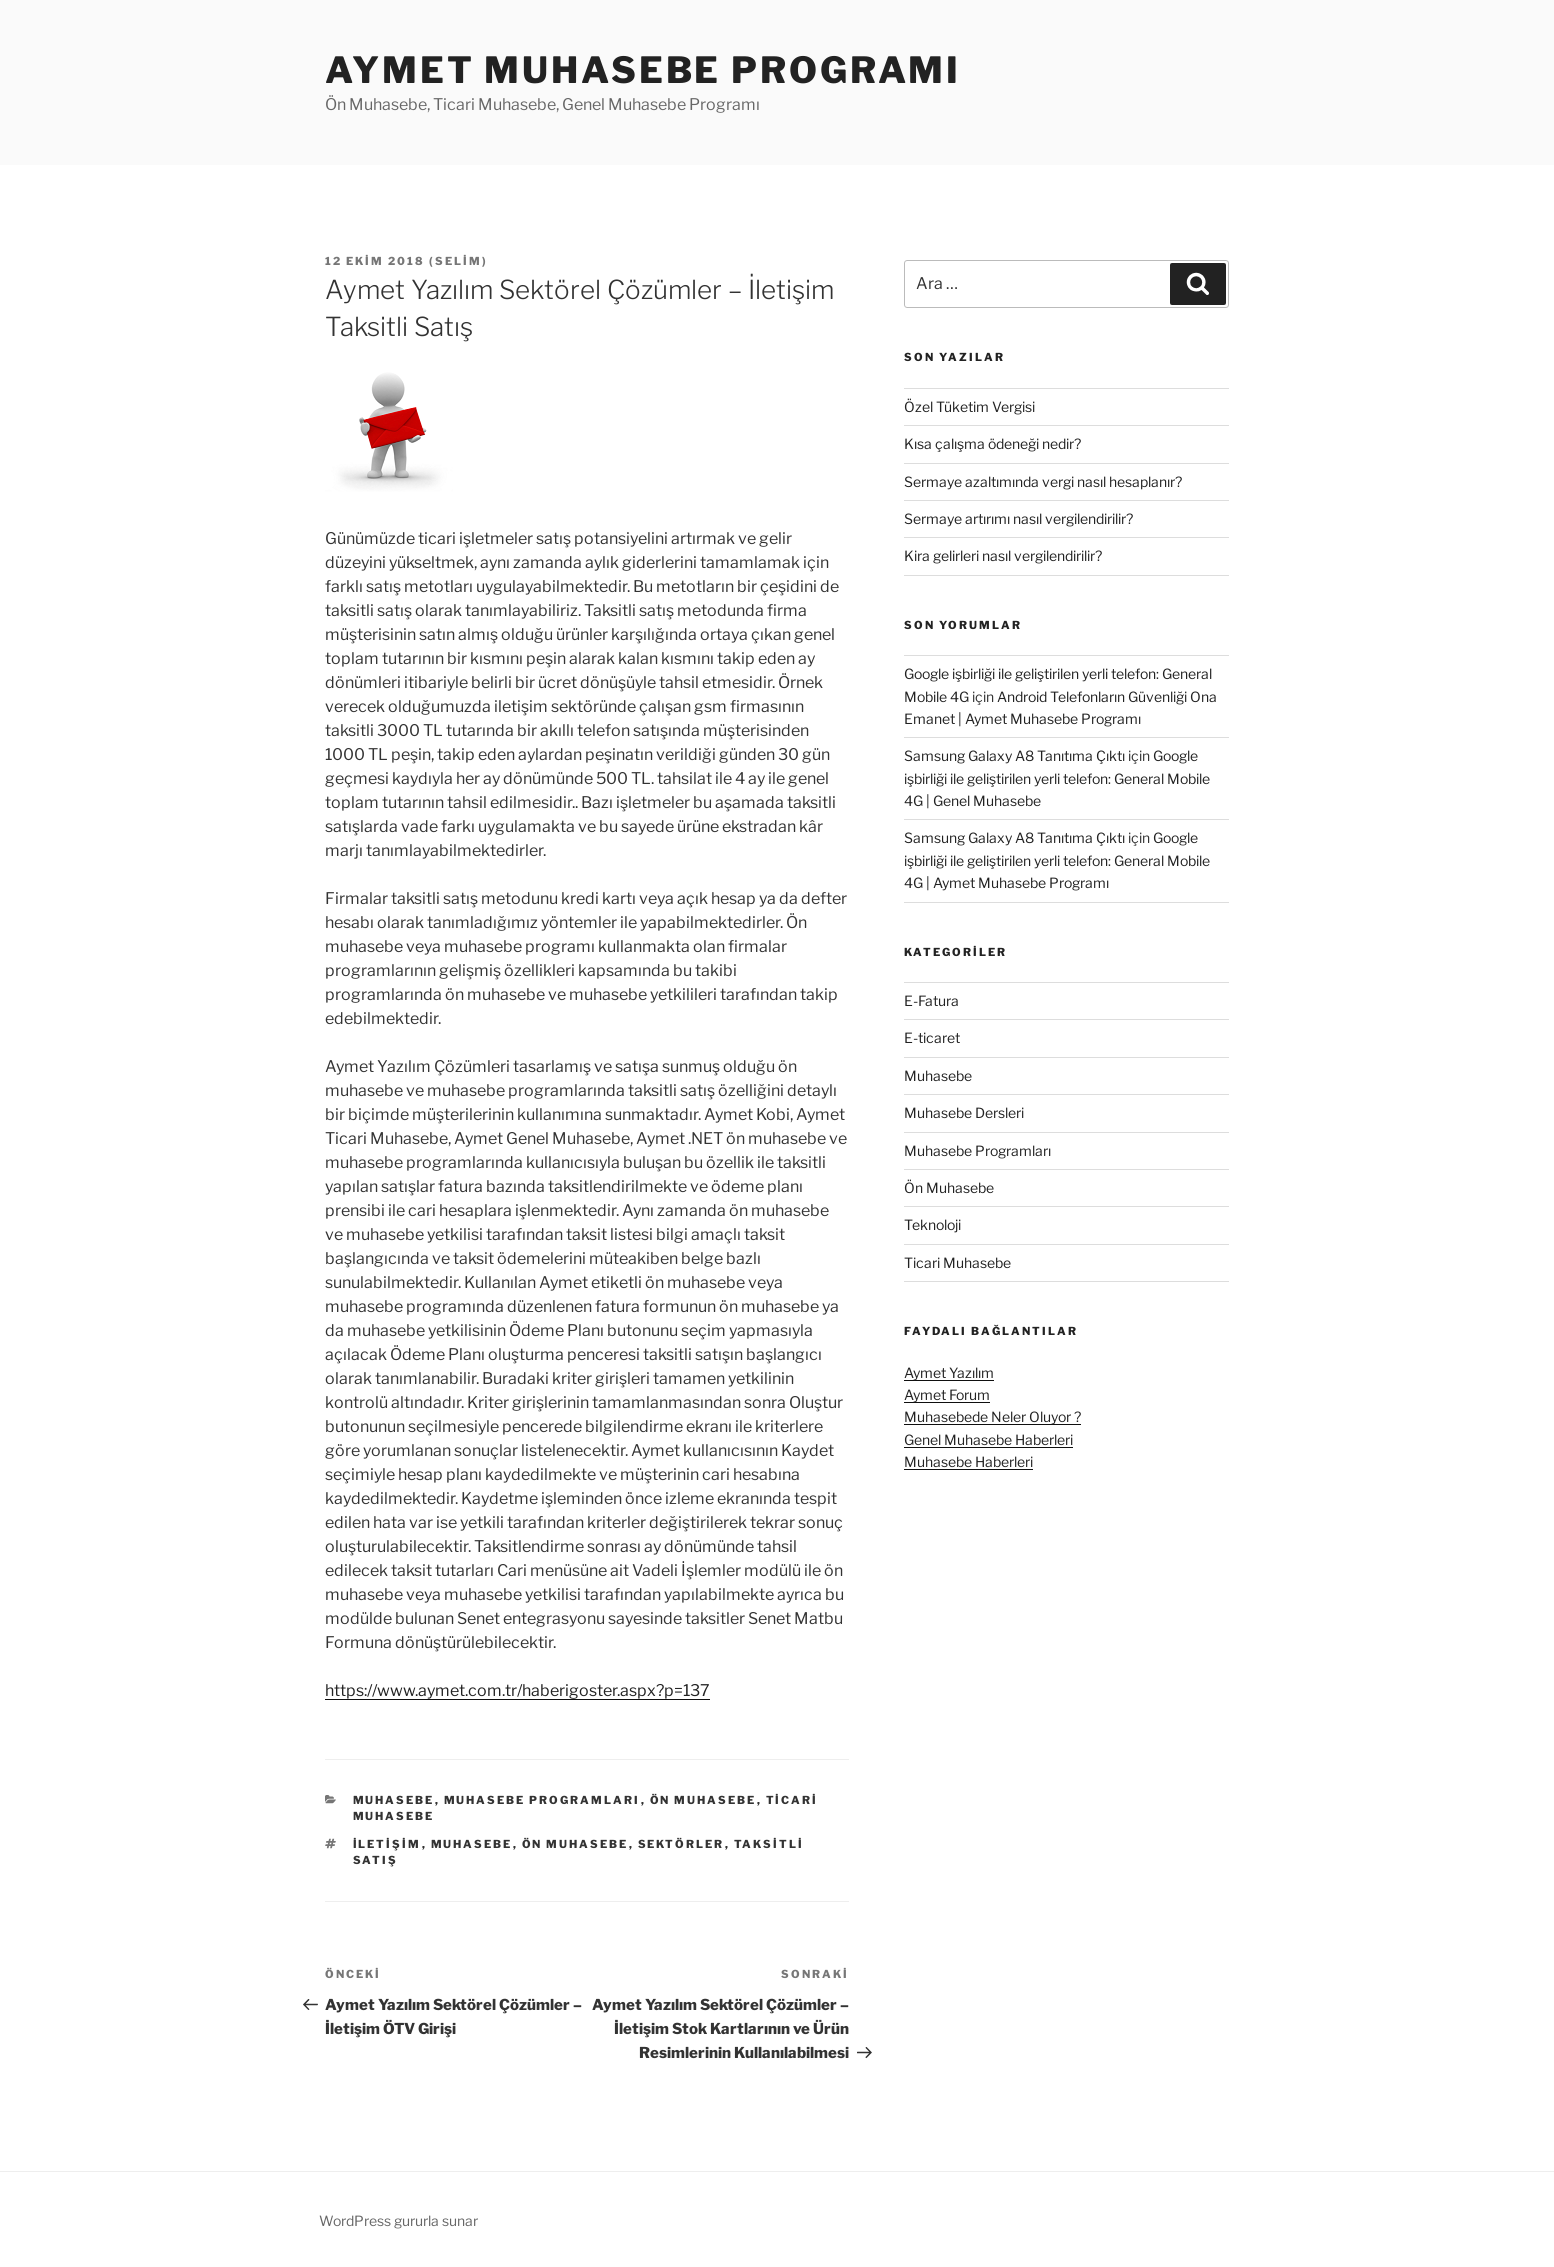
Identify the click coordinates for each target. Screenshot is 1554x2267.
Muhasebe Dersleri (964, 1112)
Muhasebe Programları (542, 1800)
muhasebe (472, 1844)
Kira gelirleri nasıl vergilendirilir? (1003, 555)
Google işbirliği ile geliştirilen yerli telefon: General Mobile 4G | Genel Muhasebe (1057, 778)
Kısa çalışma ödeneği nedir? (992, 443)
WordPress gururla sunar (398, 2220)
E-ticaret (932, 1037)
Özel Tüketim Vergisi (969, 406)
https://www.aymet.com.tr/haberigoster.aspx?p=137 (517, 1690)
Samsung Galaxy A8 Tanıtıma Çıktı (1014, 755)
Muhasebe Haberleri (968, 1461)
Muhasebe (394, 1800)
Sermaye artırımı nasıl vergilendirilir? (1018, 518)
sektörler (681, 1844)
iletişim (387, 1844)
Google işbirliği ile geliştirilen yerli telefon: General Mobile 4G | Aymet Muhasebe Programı (1057, 860)
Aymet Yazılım (949, 1372)
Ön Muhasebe (703, 1800)
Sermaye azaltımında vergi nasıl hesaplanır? (1043, 481)
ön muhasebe (575, 1844)
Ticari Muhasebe (957, 1262)
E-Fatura (931, 1000)
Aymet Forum (947, 1394)
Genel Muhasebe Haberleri (988, 1439)
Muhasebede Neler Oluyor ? (992, 1416)
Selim (458, 261)
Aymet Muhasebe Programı (643, 70)
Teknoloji (932, 1224)
